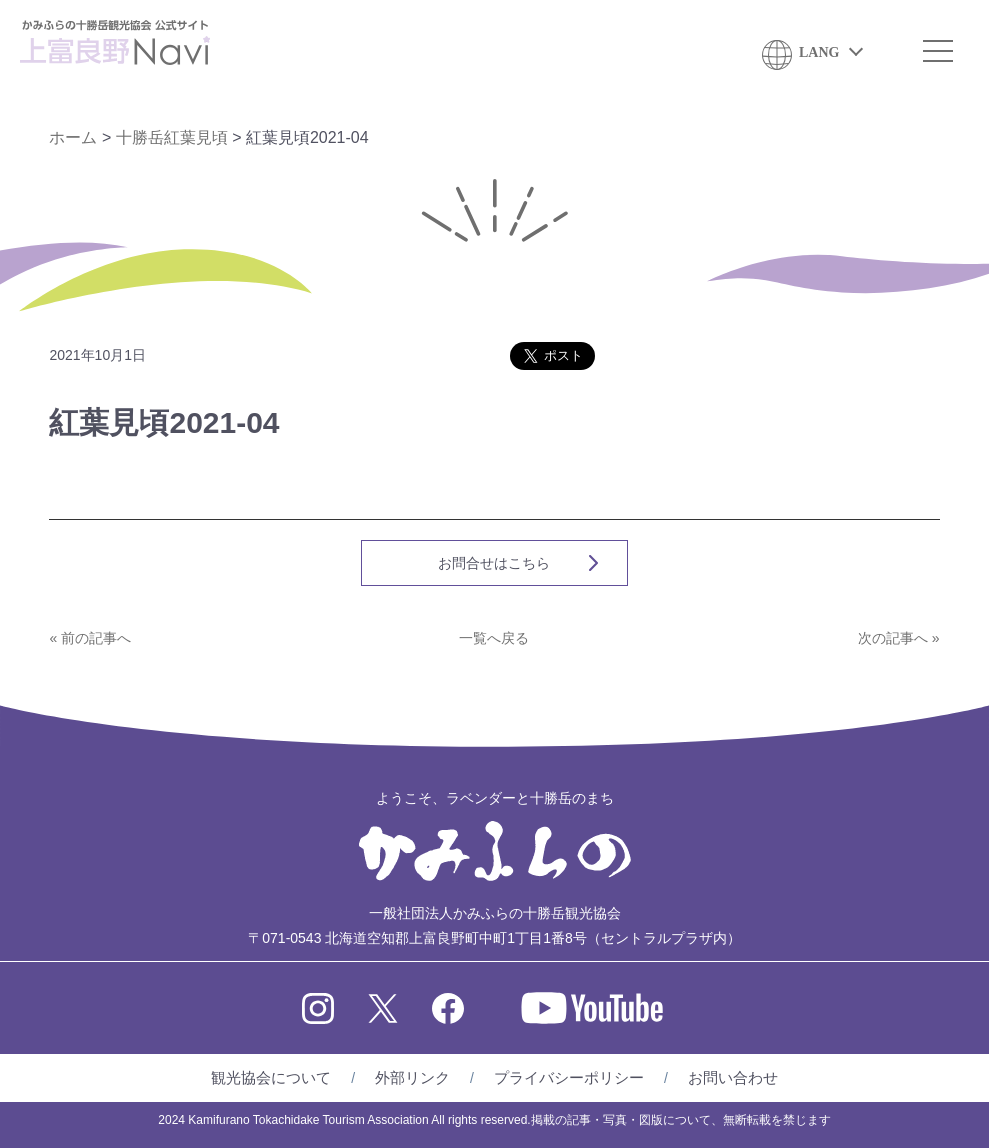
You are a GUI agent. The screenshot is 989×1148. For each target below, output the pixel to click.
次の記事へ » (899, 638)
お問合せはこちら (494, 563)
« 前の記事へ (90, 638)
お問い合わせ (733, 1077)
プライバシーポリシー (569, 1077)
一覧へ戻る (494, 638)
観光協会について (271, 1077)
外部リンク (412, 1077)
